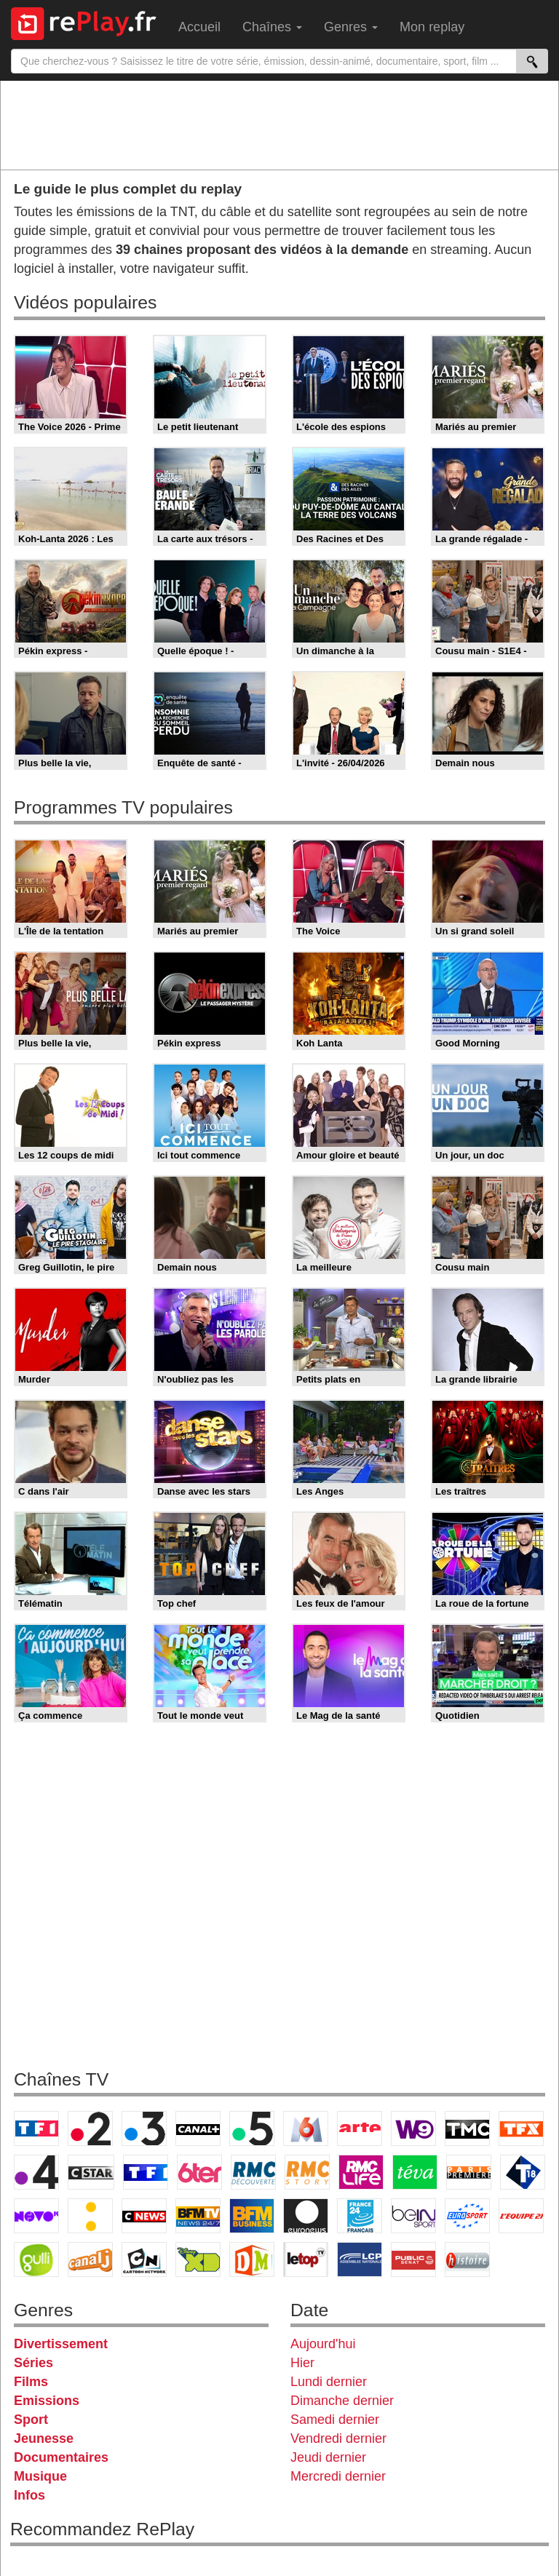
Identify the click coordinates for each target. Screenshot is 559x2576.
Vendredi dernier (338, 2438)
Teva (414, 2172)
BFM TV (198, 2215)
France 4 (36, 2172)
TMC (467, 2128)
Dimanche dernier (342, 2400)
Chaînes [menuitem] (272, 27)
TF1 (36, 2128)
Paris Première (468, 2172)
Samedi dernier (334, 2419)
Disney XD (198, 2259)
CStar (91, 2172)
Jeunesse (44, 2438)
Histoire (467, 2259)
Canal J (90, 2259)
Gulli (36, 2259)
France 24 (359, 2215)
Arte (359, 2128)
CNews (144, 2215)
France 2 (90, 2128)
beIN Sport (413, 2215)
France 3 (144, 2128)
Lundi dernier (328, 2381)
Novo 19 (36, 2215)
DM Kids (251, 2259)
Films (31, 2381)
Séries (33, 2363)
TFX (521, 2128)
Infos (29, 2495)
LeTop (305, 2259)
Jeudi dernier (328, 2457)
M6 (305, 2128)
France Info (90, 2215)
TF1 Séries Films (145, 2172)
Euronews (305, 2215)
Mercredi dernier (338, 2476)
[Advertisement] (279, 124)
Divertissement (61, 2344)
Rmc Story (307, 2172)
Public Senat (413, 2259)
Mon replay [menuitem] (432, 27)
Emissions (46, 2400)
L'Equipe (521, 2215)
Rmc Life (361, 2172)
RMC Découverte (253, 2172)
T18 (522, 2172)
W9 (413, 2128)
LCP (359, 2259)
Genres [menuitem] (351, 27)
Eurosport (467, 2215)
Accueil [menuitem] (199, 27)
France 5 (251, 2128)
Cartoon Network (144, 2259)
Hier (302, 2363)
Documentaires (61, 2457)
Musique (40, 2476)
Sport (31, 2419)
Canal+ (198, 2128)
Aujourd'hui (323, 2344)
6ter (199, 2172)
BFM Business (251, 2215)
